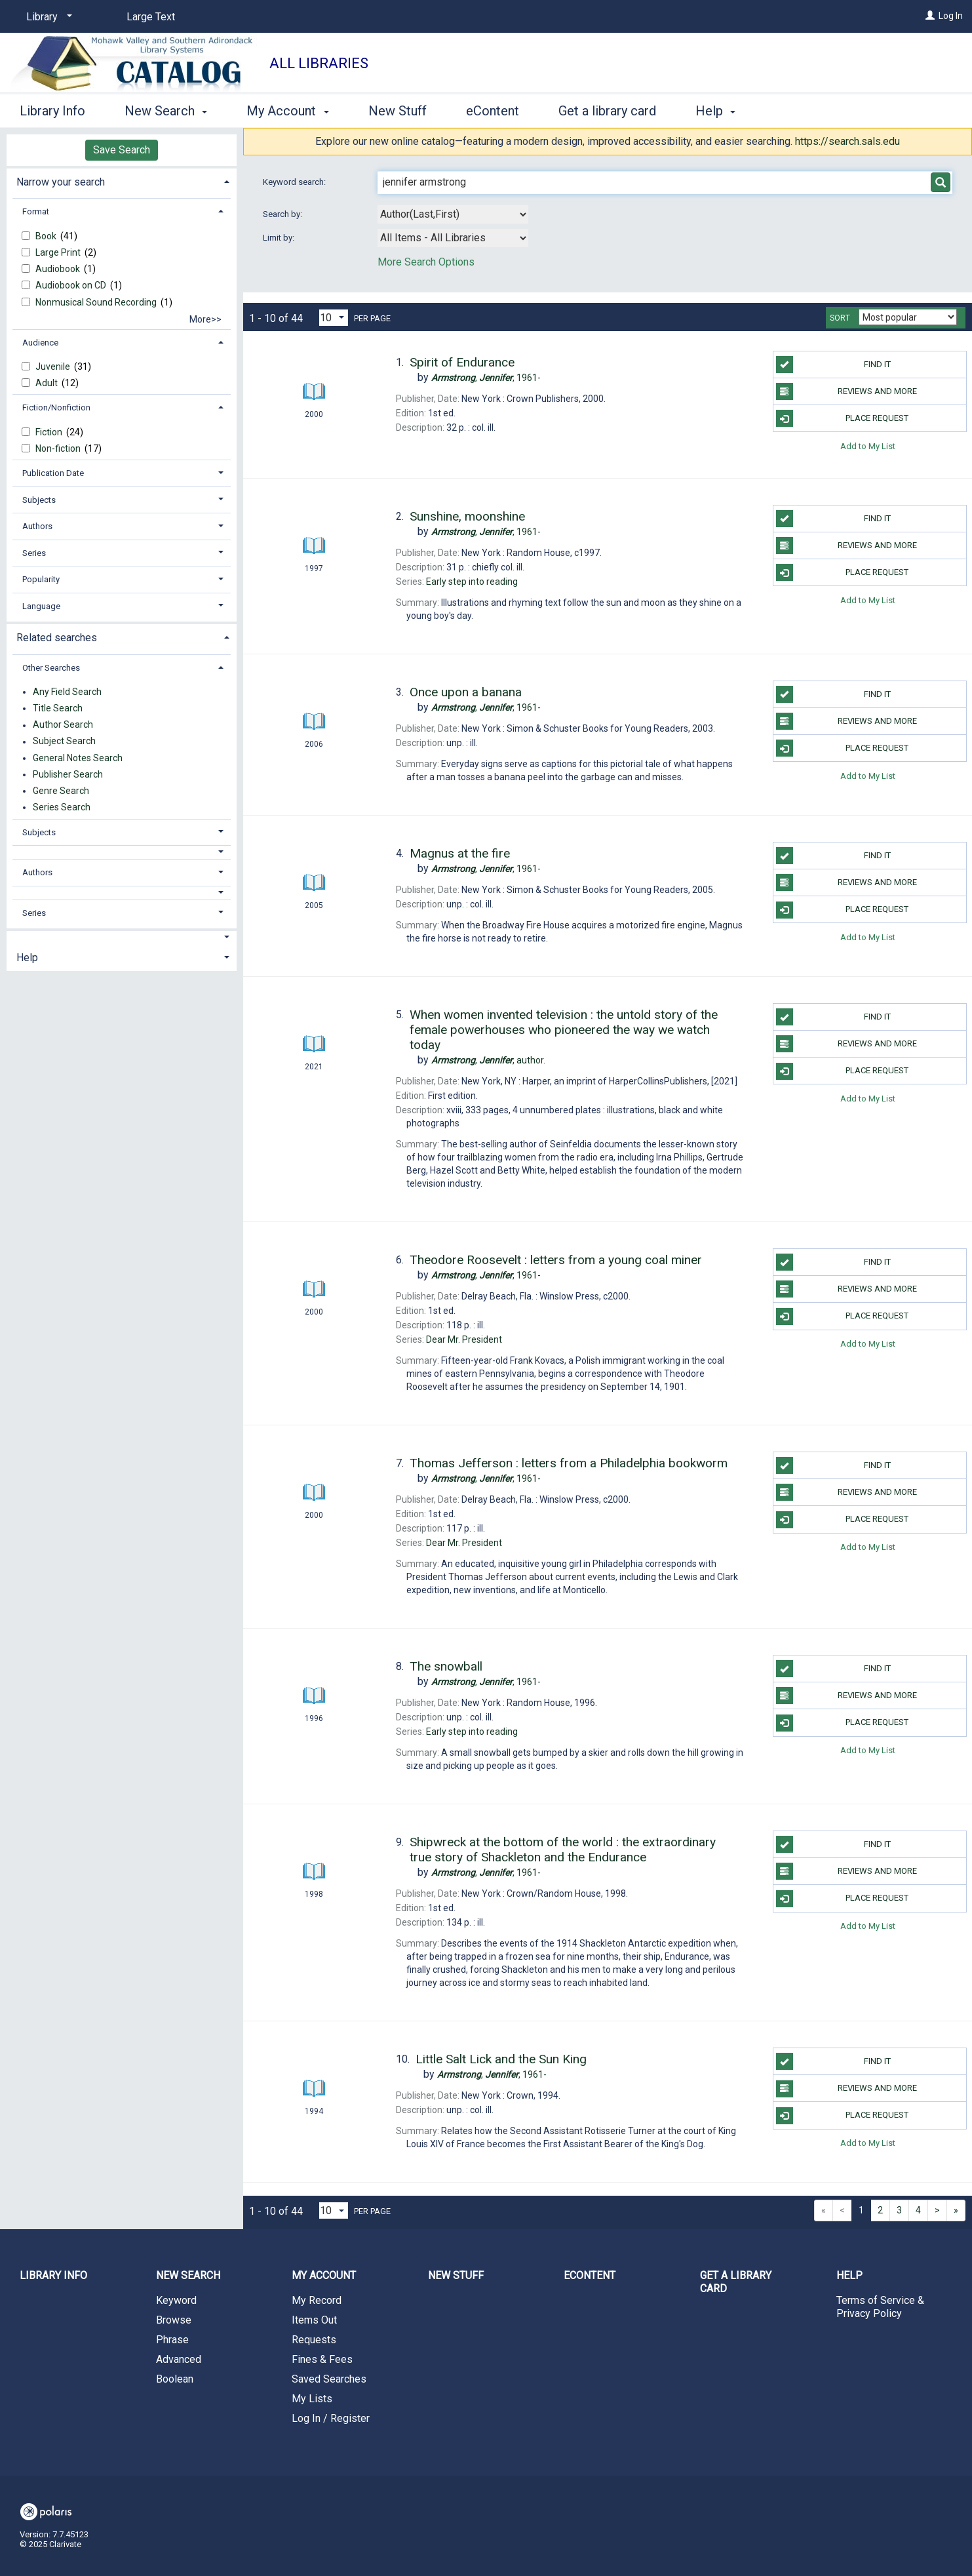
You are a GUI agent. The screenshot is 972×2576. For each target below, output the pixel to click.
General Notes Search (78, 758)
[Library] (47, 17)
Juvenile (53, 366)
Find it (833, 364)
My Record (316, 2300)
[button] (121, 852)
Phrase (172, 2339)
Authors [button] (37, 526)
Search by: (283, 214)
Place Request (842, 418)
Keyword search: (295, 182)
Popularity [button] (41, 579)
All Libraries (318, 63)
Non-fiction (59, 448)
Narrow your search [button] (60, 182)
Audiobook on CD (71, 285)
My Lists (312, 2398)
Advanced (178, 2359)
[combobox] (453, 214)
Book (46, 236)
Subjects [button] (39, 500)
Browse (173, 2320)
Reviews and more (846, 391)
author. (488, 1060)
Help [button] (715, 111)
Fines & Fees (322, 2359)
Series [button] (34, 553)
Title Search (58, 708)
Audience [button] (40, 342)
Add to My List (867, 445)
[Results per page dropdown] (333, 317)
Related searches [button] (56, 637)
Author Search (63, 725)
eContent (492, 111)
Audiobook (58, 269)
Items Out (314, 2320)
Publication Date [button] (53, 473)
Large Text (150, 16)
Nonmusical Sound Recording (97, 302)
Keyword (176, 2300)
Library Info (52, 111)
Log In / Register (331, 2418)
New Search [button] (166, 111)
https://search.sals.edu (847, 141)
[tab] (122, 180)
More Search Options (426, 262)
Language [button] (41, 606)
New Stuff (397, 111)
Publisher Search (68, 774)
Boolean (174, 2379)
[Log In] (930, 15)
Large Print (59, 252)
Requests (314, 2339)
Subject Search (64, 741)
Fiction (49, 432)
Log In (951, 15)
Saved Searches (329, 2379)
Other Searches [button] (51, 668)
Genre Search (61, 790)
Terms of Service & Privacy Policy (880, 2307)
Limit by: (279, 238)
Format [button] (35, 211)
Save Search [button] (121, 150)
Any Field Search (67, 691)
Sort (840, 318)
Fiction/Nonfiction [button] (56, 407)
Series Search (61, 807)
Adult (47, 383)
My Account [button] (287, 111)
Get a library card (607, 111)
